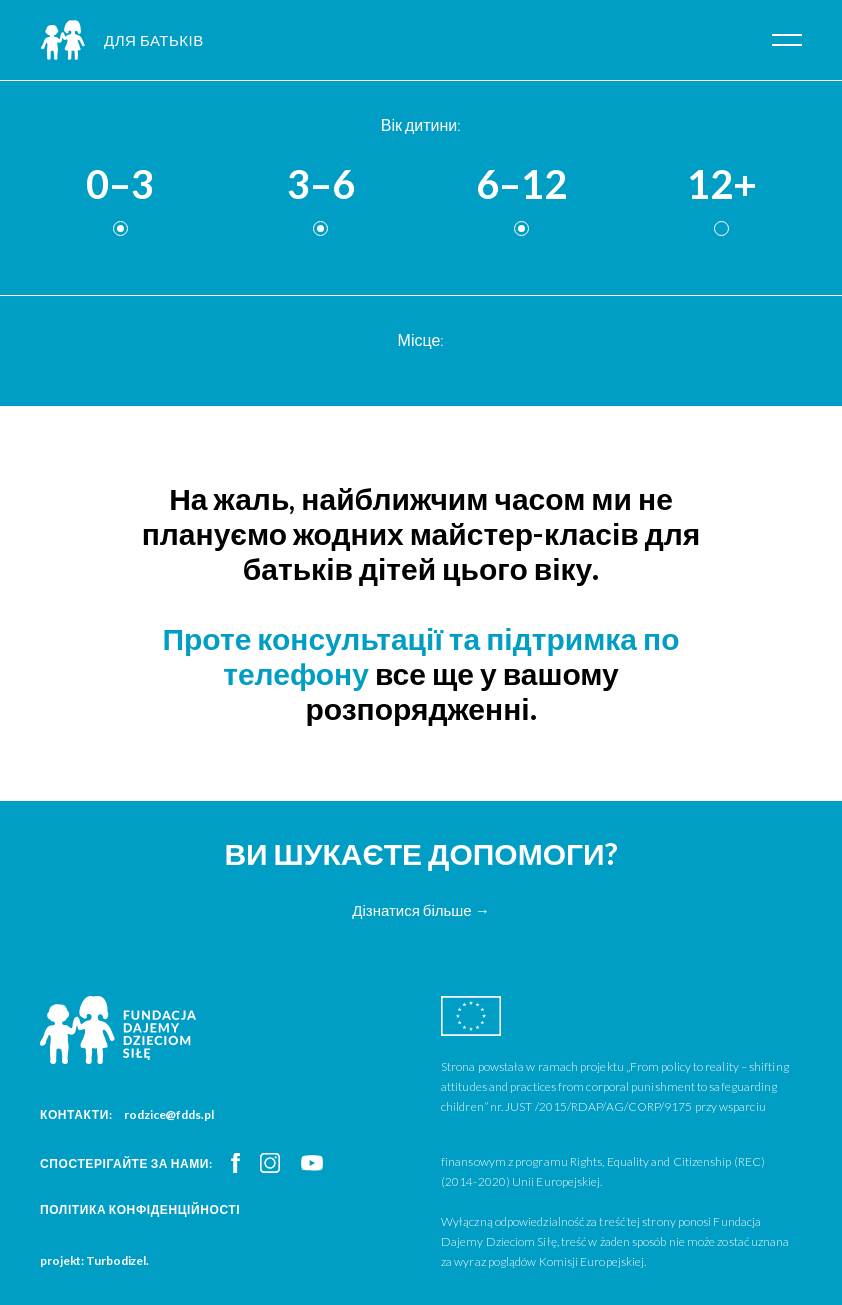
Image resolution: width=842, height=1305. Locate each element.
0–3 (120, 185)
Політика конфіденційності (140, 1209)
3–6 (321, 185)
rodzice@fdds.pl (169, 1114)
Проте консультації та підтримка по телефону (420, 655)
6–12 (521, 185)
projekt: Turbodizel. (94, 1260)
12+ (722, 185)
